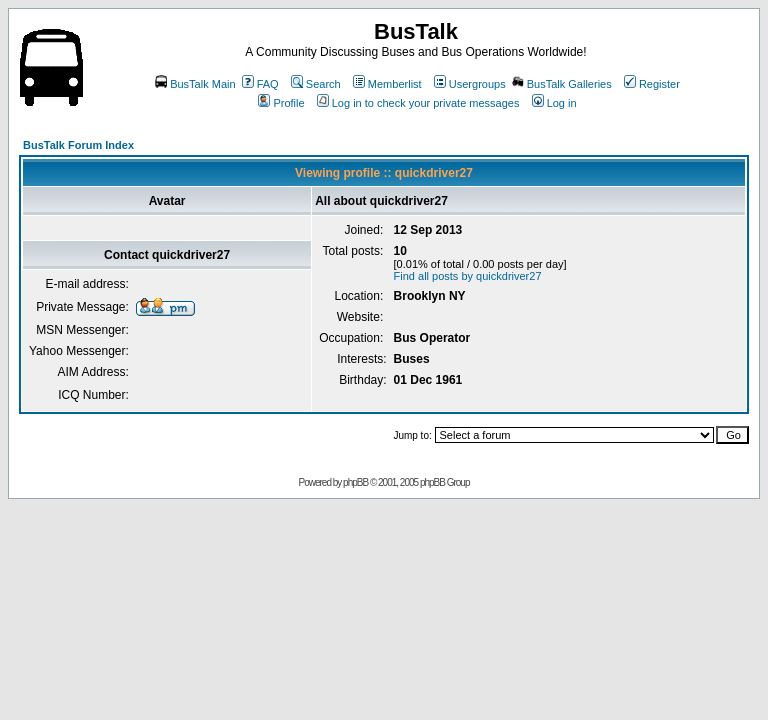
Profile (281, 103)
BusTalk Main (195, 84)
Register (652, 84)
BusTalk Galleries (562, 84)
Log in (554, 103)
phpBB (355, 482)
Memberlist (387, 84)
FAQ (260, 84)
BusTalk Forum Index (78, 145)
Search (316, 84)
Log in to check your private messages (418, 103)
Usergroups (470, 84)
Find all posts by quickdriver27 (468, 276)
